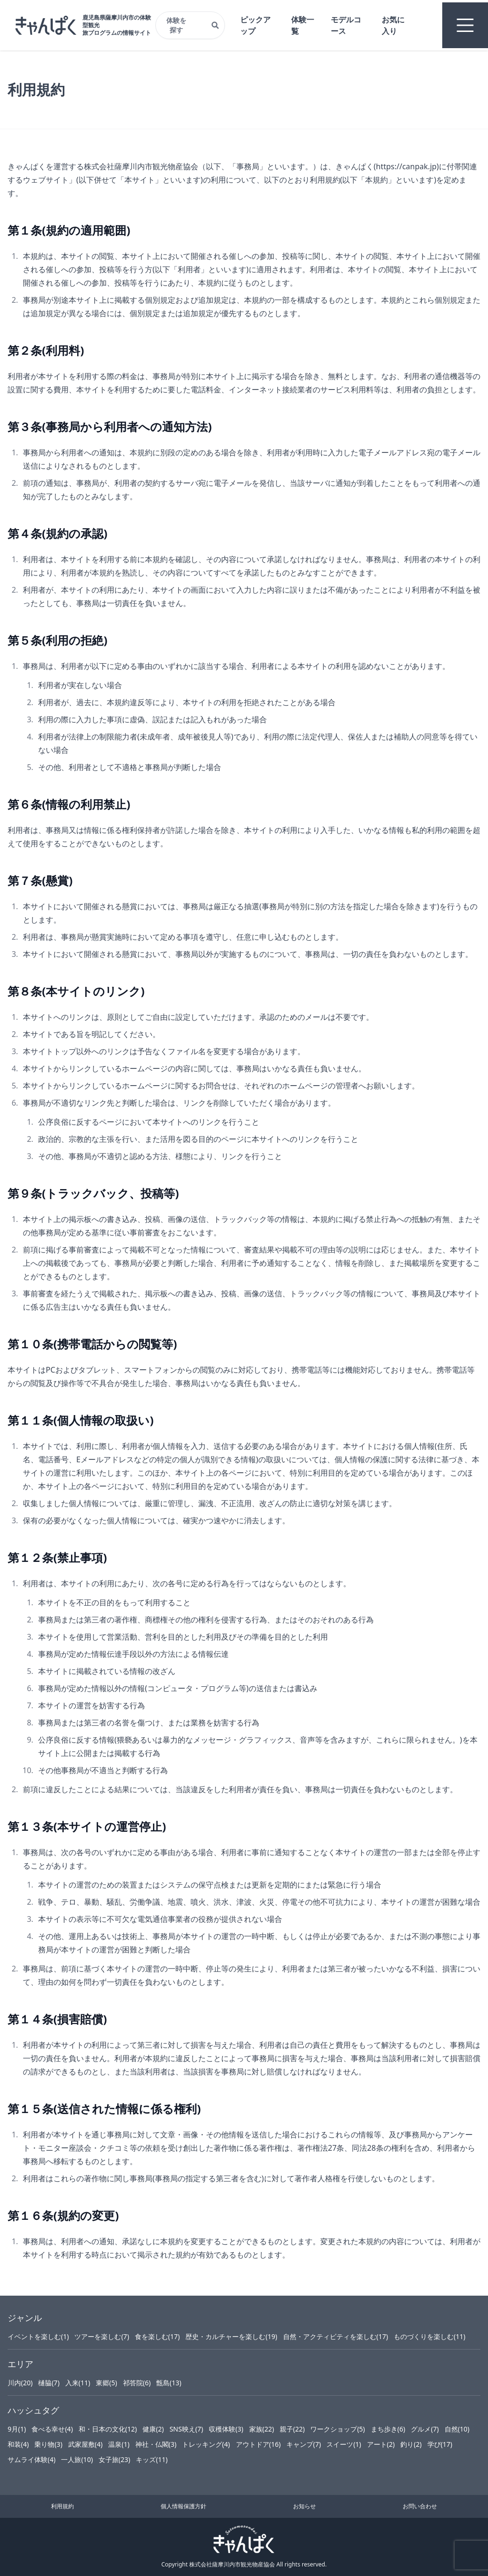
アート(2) (381, 2444)
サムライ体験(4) (31, 2459)
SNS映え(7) (186, 2428)
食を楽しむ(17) (157, 2336)
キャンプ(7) (303, 2444)
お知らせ (304, 2506)
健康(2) (152, 2428)
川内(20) (20, 2382)
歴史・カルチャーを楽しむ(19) (231, 2336)
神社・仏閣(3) (155, 2444)
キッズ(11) (151, 2459)
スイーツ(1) (343, 2444)
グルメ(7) (424, 2428)
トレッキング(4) (206, 2444)
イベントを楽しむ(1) (38, 2336)
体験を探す (192, 25)
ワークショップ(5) (337, 2428)
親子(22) (292, 2428)
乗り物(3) (48, 2444)
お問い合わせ (420, 2506)
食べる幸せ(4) (51, 2428)
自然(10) (457, 2428)
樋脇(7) (48, 2382)
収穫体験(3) (226, 2428)
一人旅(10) (76, 2459)
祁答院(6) (137, 2382)
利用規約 (62, 2506)
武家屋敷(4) (85, 2444)
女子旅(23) (114, 2459)
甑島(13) (168, 2382)
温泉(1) (118, 2444)
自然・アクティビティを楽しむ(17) (335, 2336)
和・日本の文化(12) (108, 2428)
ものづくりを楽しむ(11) (429, 2336)
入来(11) (77, 2382)
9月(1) (17, 2428)
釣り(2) (410, 2444)
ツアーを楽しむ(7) (101, 2336)
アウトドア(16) (258, 2444)
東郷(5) (106, 2382)
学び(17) (439, 2444)
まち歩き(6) (388, 2428)
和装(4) (18, 2444)
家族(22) (261, 2428)
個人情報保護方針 (183, 2506)
